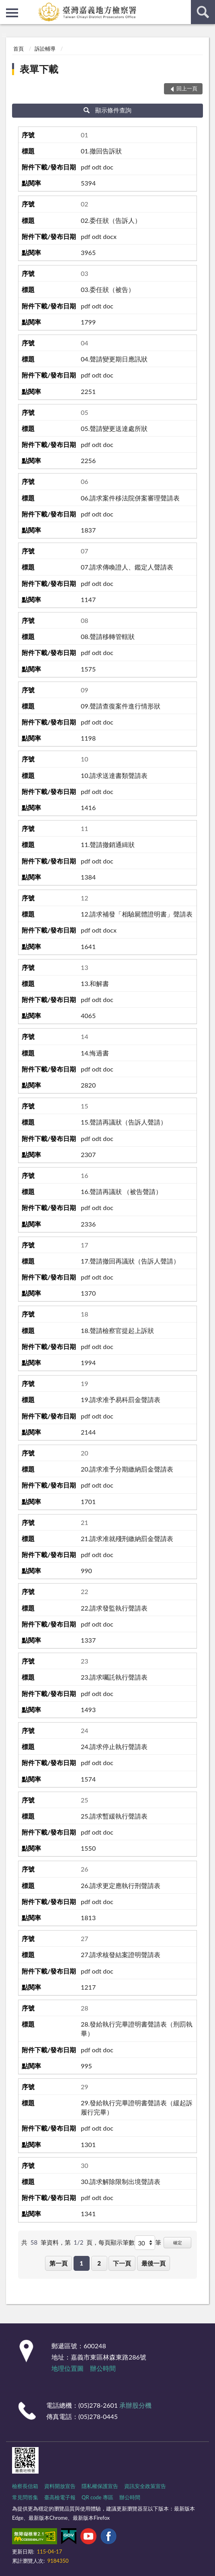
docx (110, 236)
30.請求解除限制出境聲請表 (120, 2181)
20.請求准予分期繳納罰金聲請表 (127, 1469)
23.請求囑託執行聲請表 (114, 1677)
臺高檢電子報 (60, 2497)
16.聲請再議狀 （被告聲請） (121, 1191)
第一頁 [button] (58, 2263)
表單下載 (39, 69)
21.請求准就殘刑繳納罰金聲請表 (127, 1538)
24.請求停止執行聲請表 (114, 1746)
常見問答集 (25, 2497)
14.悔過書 (95, 1053)
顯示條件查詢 (107, 110)
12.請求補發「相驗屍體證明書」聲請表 (136, 914)
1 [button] (81, 2263)
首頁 (18, 48)
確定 (177, 2242)
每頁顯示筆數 (116, 2242)
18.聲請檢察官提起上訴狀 (117, 1330)
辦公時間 (103, 2368)
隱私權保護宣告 (100, 2486)
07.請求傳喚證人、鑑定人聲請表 (127, 567)
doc (108, 167)
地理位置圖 (67, 2368)
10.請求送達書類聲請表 (114, 775)
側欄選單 (12, 12)
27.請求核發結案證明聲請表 (120, 1954)
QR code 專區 (97, 2497)
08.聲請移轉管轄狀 (108, 636)
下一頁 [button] (122, 2263)
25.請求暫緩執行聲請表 (114, 1816)
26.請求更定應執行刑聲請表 (120, 1885)
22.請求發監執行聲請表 (114, 1608)
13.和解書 (95, 983)
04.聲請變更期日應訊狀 (114, 359)
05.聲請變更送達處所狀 (114, 428)
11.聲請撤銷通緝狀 (108, 844)
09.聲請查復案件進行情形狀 (120, 706)
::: (6, 6)
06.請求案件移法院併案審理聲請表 (130, 498)
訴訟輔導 (45, 48)
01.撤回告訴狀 (101, 151)
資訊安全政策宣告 (145, 2486)
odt (96, 167)
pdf (85, 167)
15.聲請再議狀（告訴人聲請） (124, 1122)
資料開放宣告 (60, 2486)
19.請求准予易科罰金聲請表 (120, 1399)
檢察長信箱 (25, 2486)
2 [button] (99, 2263)
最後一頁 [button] (153, 2263)
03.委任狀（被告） (108, 289)
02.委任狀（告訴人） (111, 220)
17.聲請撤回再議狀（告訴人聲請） (130, 1261)
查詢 (203, 12)
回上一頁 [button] (186, 88)
